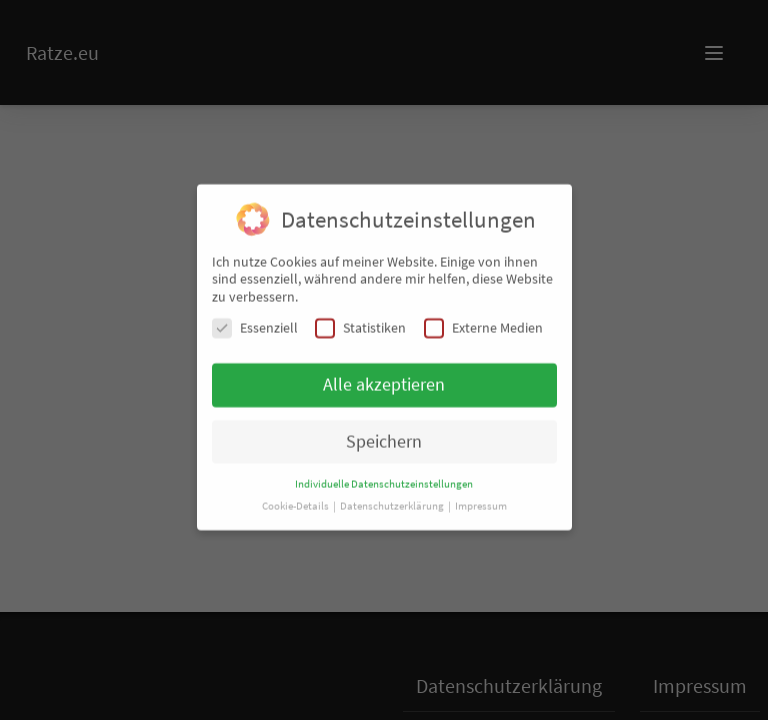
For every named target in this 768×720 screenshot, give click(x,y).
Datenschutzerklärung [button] (393, 495)
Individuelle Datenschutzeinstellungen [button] (384, 472)
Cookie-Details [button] (296, 495)
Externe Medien (483, 316)
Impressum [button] (481, 495)
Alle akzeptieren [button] (384, 373)
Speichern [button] (384, 430)
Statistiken (360, 316)
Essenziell (255, 316)
